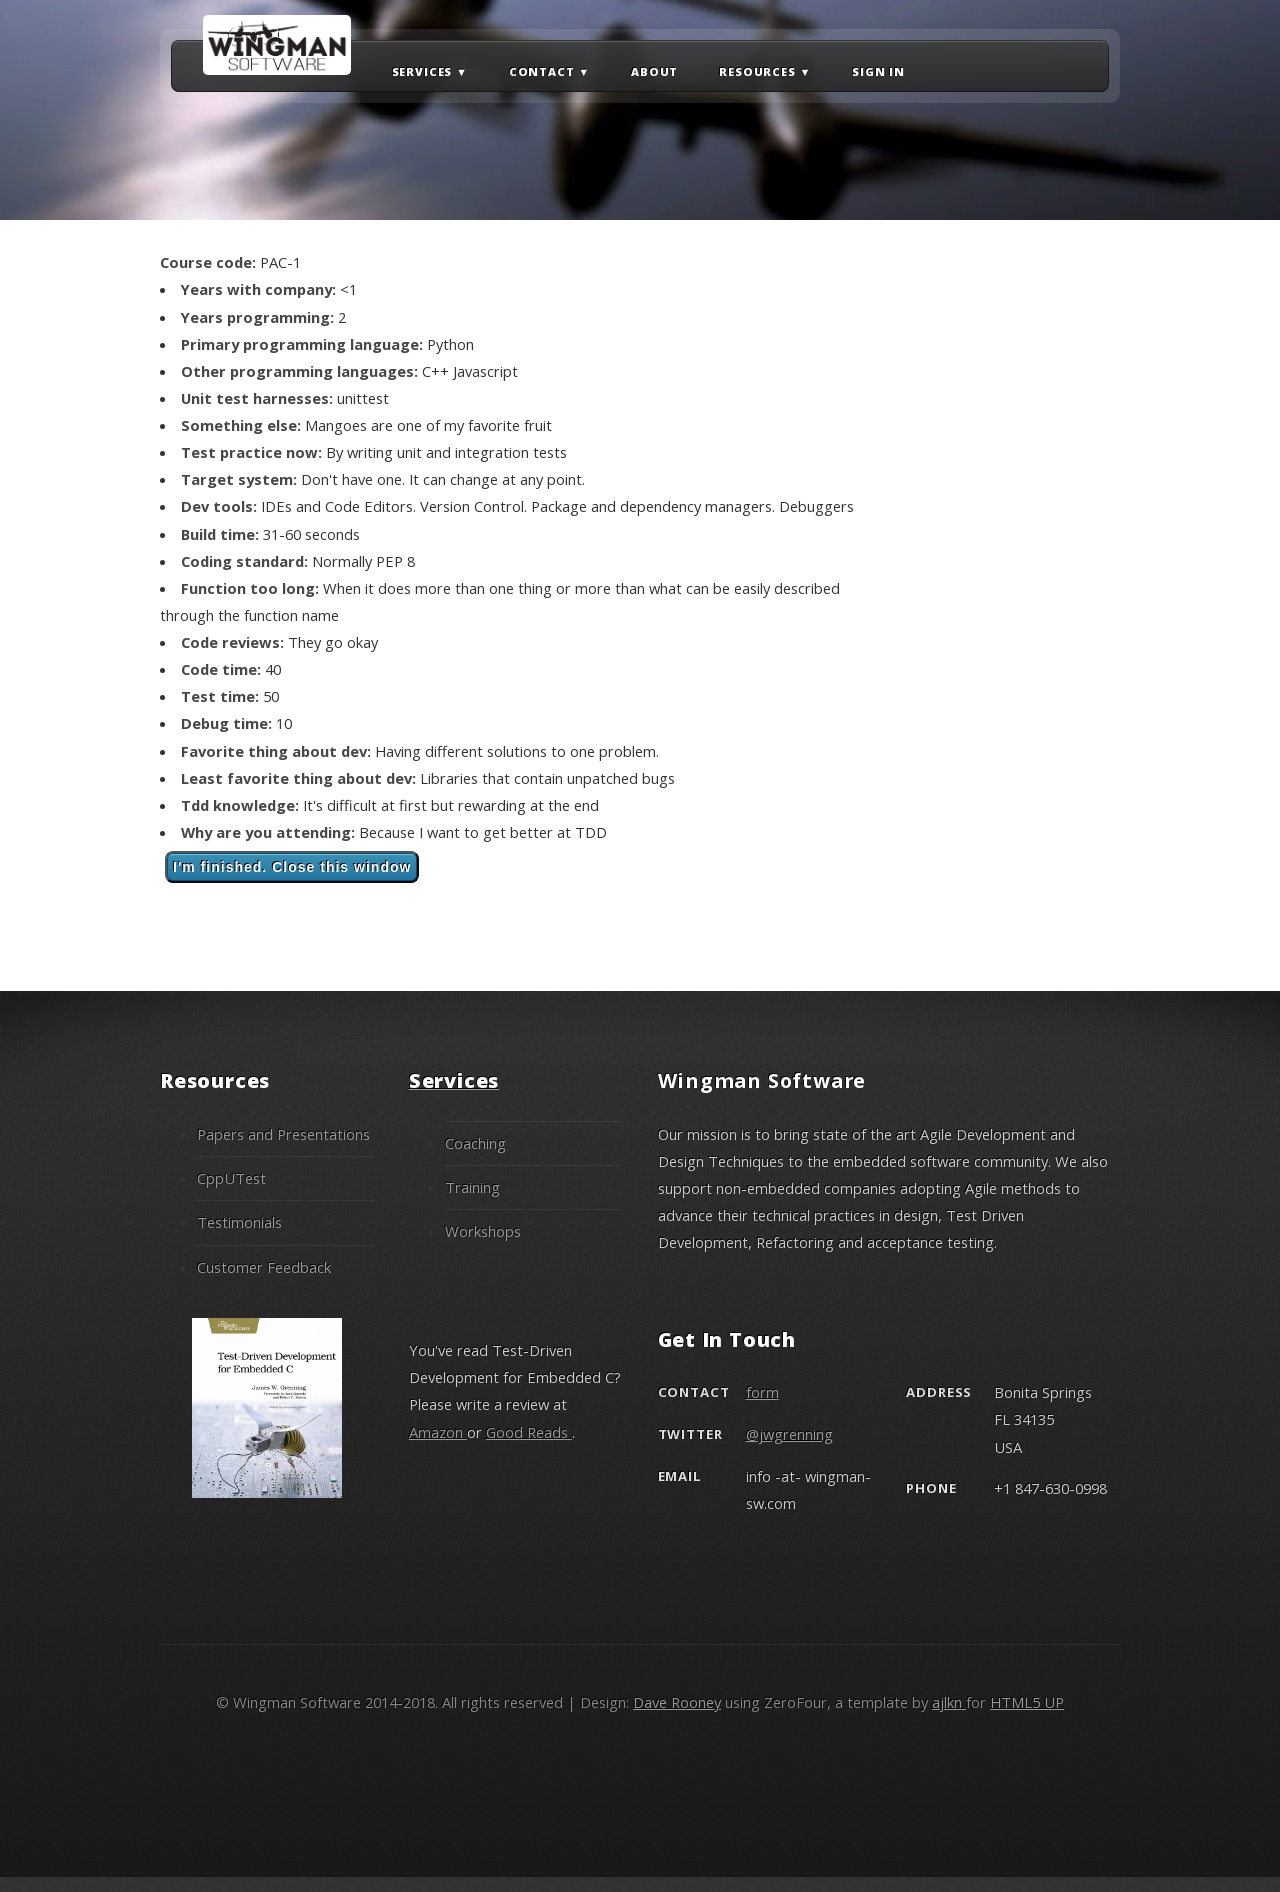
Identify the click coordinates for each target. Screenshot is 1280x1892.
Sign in (878, 70)
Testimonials (239, 1222)
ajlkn (949, 1702)
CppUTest (231, 1178)
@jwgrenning (789, 1434)
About (654, 70)
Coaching (475, 1143)
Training (472, 1187)
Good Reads (529, 1432)
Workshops (483, 1231)
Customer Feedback (264, 1267)
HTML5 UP (1027, 1702)
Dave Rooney (677, 1702)
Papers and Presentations (283, 1134)
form (762, 1392)
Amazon (438, 1432)
